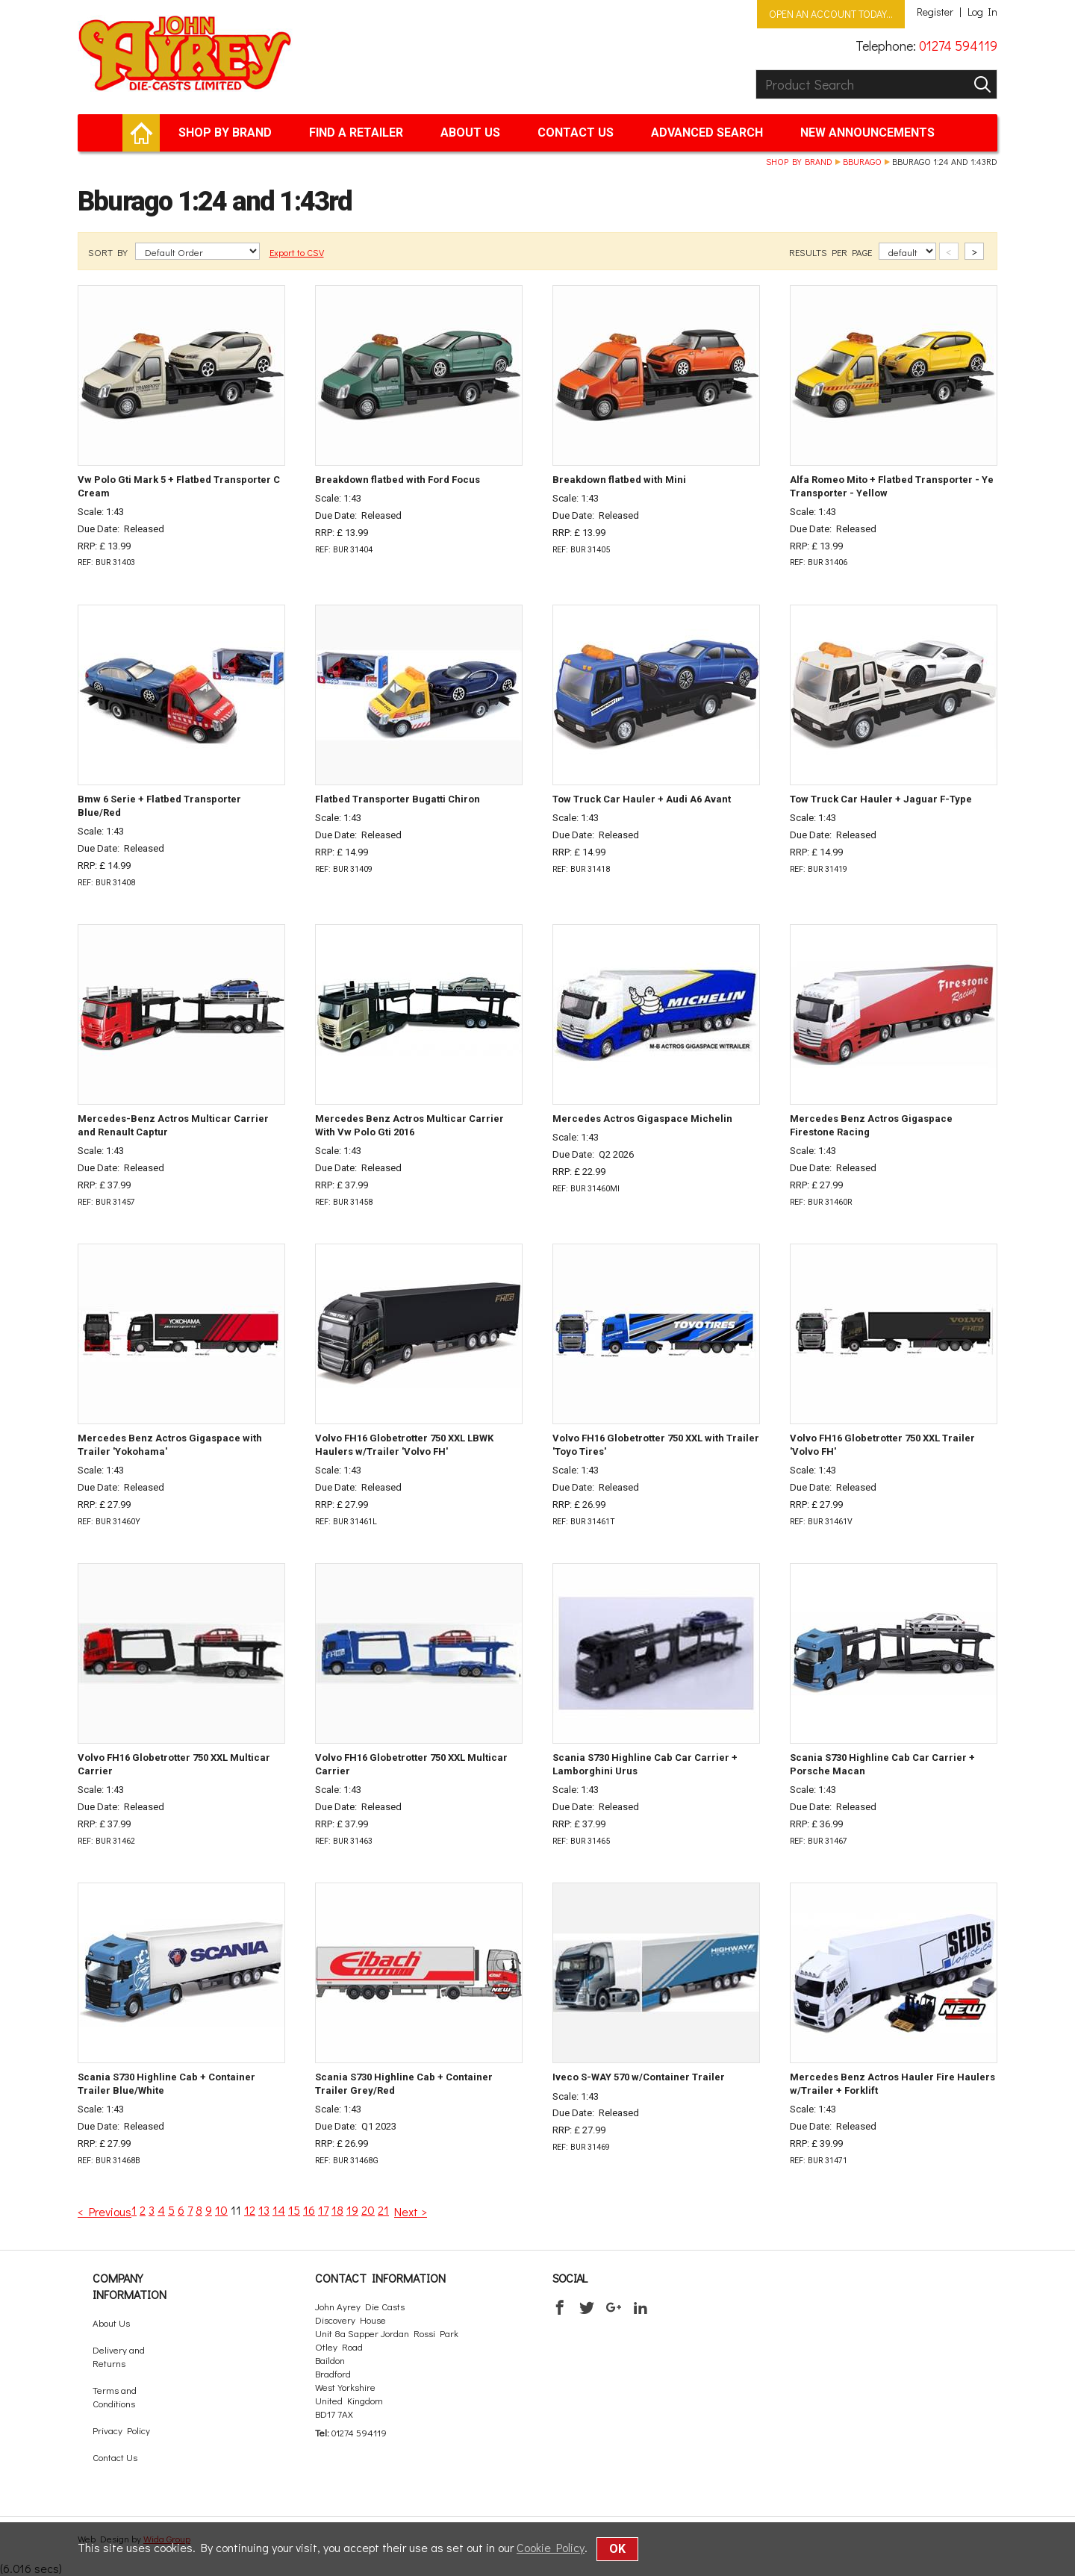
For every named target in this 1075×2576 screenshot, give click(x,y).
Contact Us (576, 132)
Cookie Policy (551, 2547)
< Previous (104, 2211)
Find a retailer (356, 132)
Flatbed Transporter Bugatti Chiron (397, 799)
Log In (982, 12)
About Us (470, 132)
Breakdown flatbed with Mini (619, 479)
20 (368, 2210)
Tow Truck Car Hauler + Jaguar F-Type (881, 799)
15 (294, 2210)
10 (221, 2210)
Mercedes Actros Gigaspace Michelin (642, 1118)
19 (352, 2210)
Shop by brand (225, 132)
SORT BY (109, 252)
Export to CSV (296, 252)
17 (323, 2210)
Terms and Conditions (115, 2396)
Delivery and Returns (119, 2356)
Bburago (862, 161)
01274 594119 (958, 45)
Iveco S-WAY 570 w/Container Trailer (638, 2077)
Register (935, 12)
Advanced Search (707, 132)
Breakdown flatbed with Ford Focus (397, 479)
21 (383, 2210)
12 (249, 2210)
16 (309, 2210)
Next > (410, 2211)
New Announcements (867, 132)
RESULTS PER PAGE (831, 252)
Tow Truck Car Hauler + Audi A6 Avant (641, 799)
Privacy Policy (121, 2430)
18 (337, 2210)
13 (263, 2210)
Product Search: (755, 69)
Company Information (129, 2286)
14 (278, 2210)
